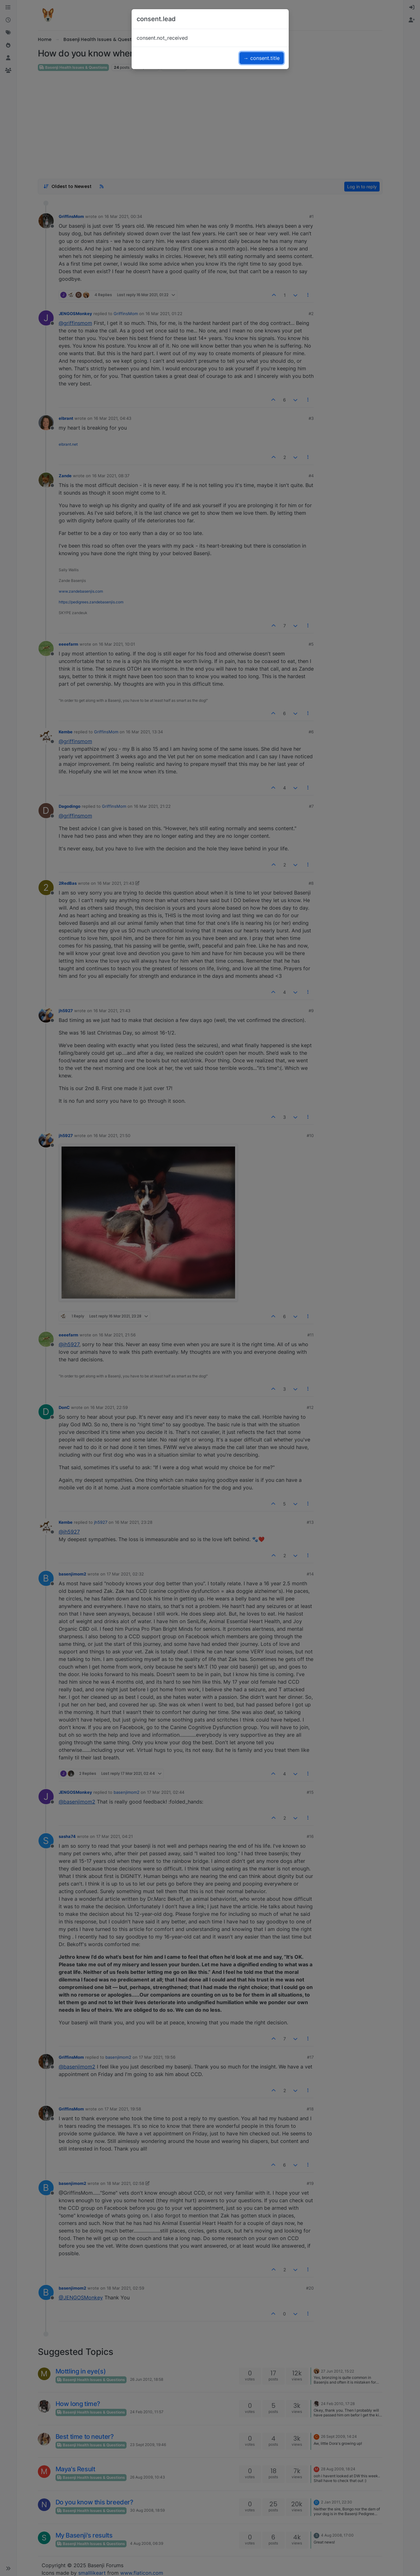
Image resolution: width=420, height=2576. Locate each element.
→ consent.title (262, 58)
